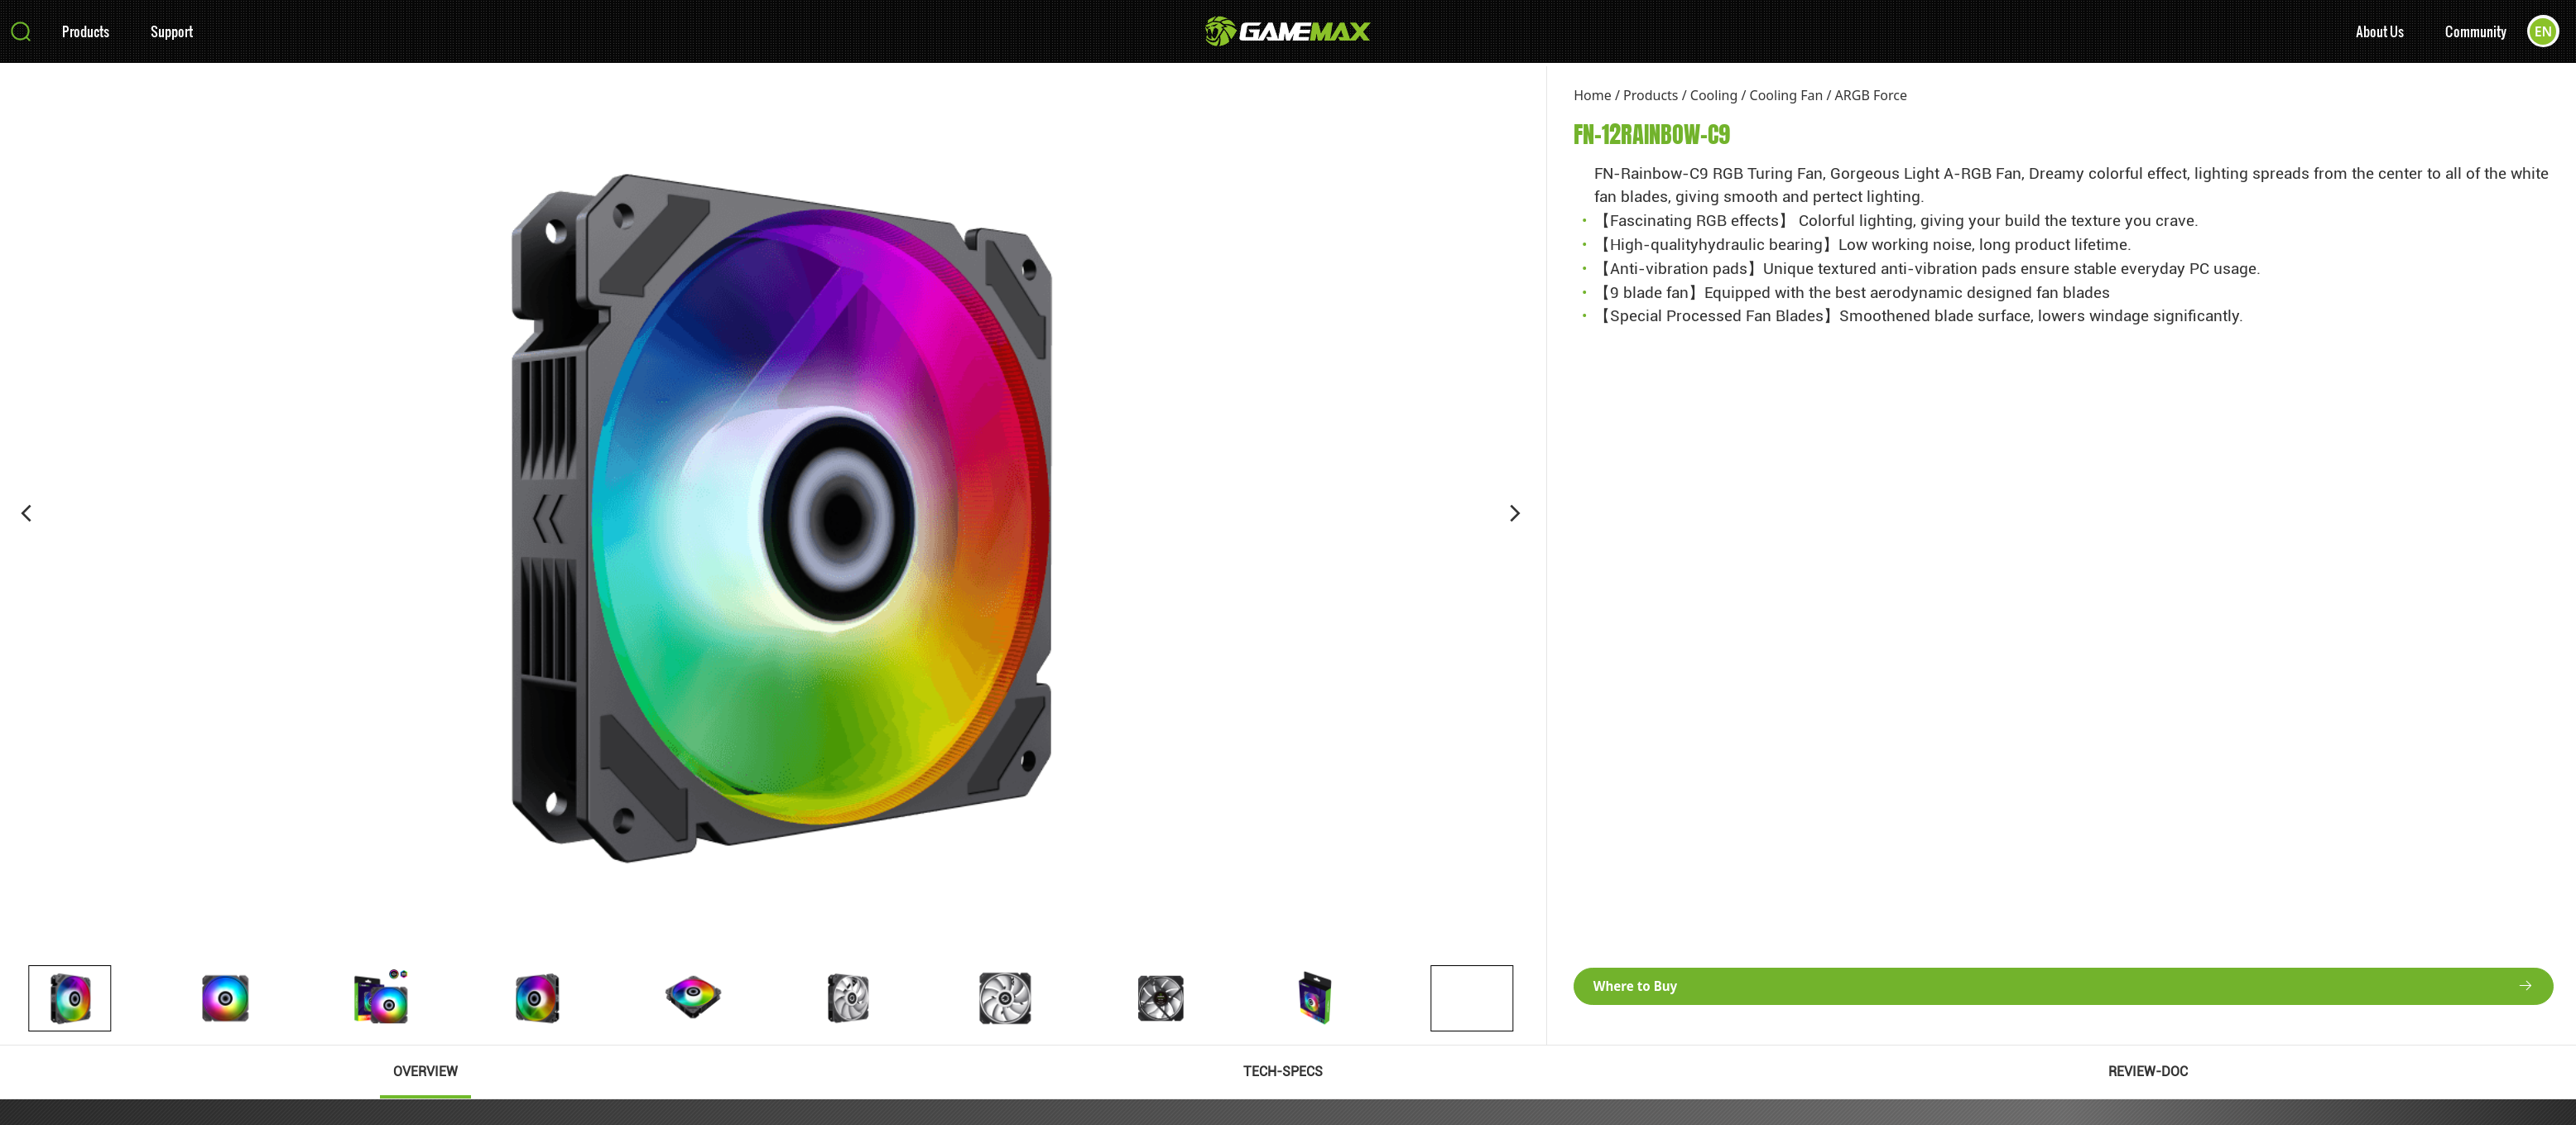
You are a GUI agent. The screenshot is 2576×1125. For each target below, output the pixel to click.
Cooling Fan (1787, 95)
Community (2475, 33)
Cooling (1713, 95)
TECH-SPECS (1283, 1071)
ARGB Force (1871, 95)
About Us (2379, 33)
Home (1593, 95)
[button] (26, 513)
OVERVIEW (425, 1071)
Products (85, 33)
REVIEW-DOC (2148, 1071)
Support (172, 33)
